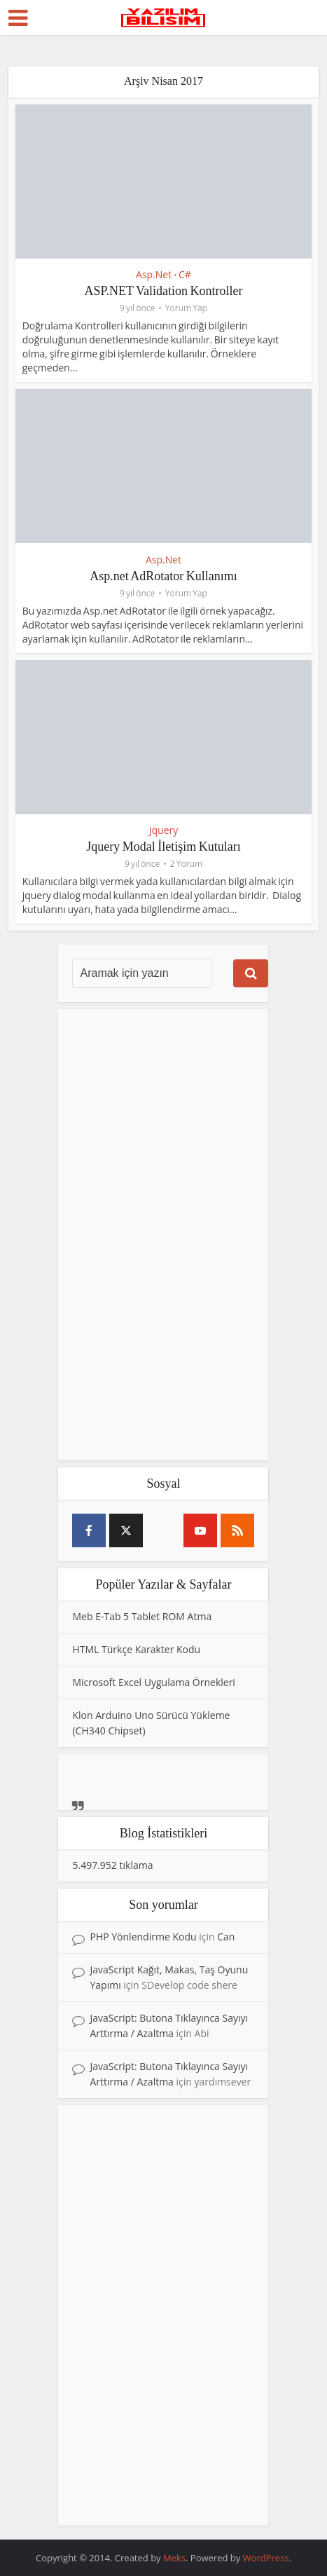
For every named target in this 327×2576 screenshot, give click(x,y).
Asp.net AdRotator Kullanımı (163, 576)
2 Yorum (186, 863)
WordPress (266, 2557)
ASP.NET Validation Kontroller (164, 291)
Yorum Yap (186, 308)
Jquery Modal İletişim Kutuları (163, 847)
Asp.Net (154, 274)
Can (226, 1936)
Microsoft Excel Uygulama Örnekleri (153, 1682)
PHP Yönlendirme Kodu (143, 1936)
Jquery (164, 830)
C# (185, 274)
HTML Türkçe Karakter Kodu (136, 1649)
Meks (174, 2557)
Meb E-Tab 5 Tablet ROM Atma (141, 1616)
